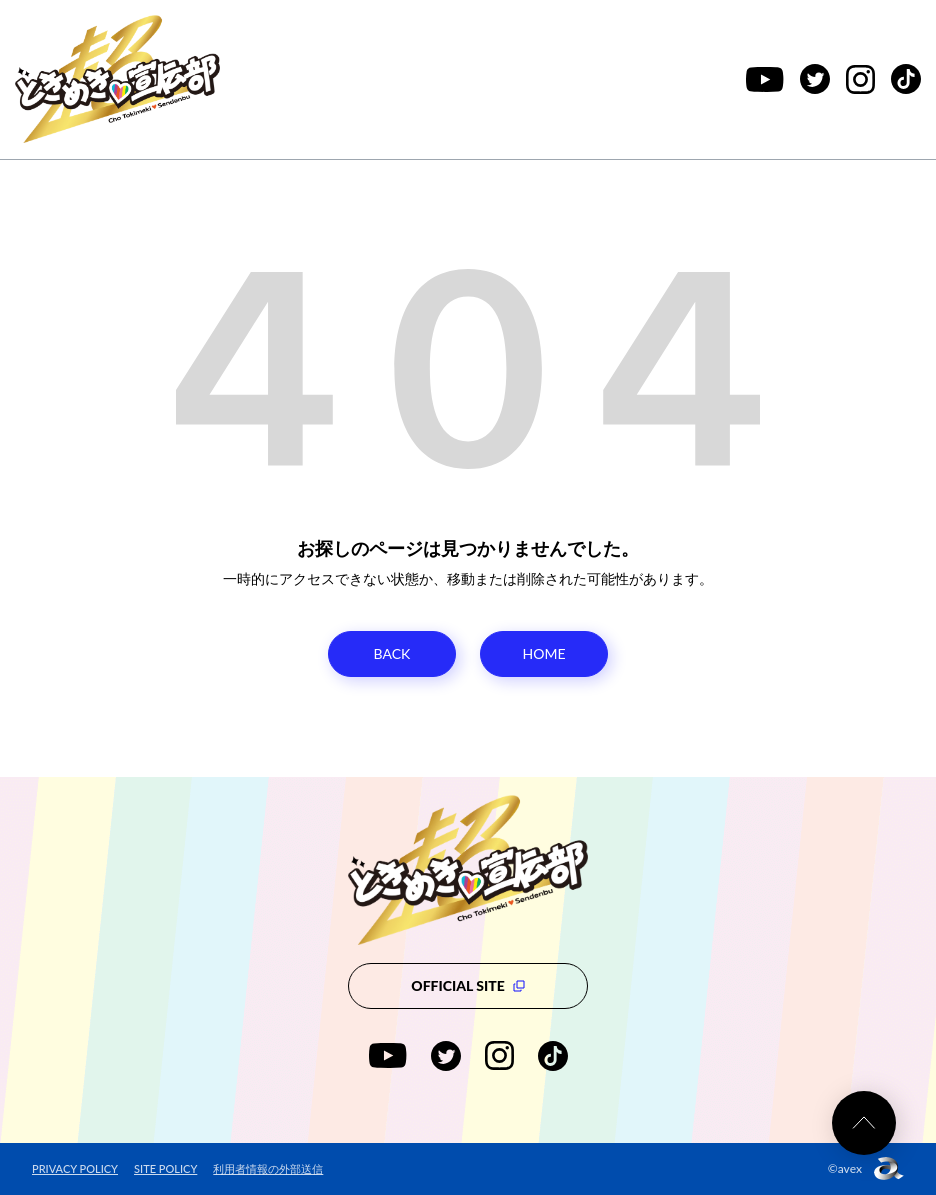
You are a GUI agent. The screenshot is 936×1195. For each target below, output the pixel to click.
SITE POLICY (165, 1168)
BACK (392, 653)
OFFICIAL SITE (467, 985)
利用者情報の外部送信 (268, 1168)
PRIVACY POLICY (75, 1168)
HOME (544, 653)
